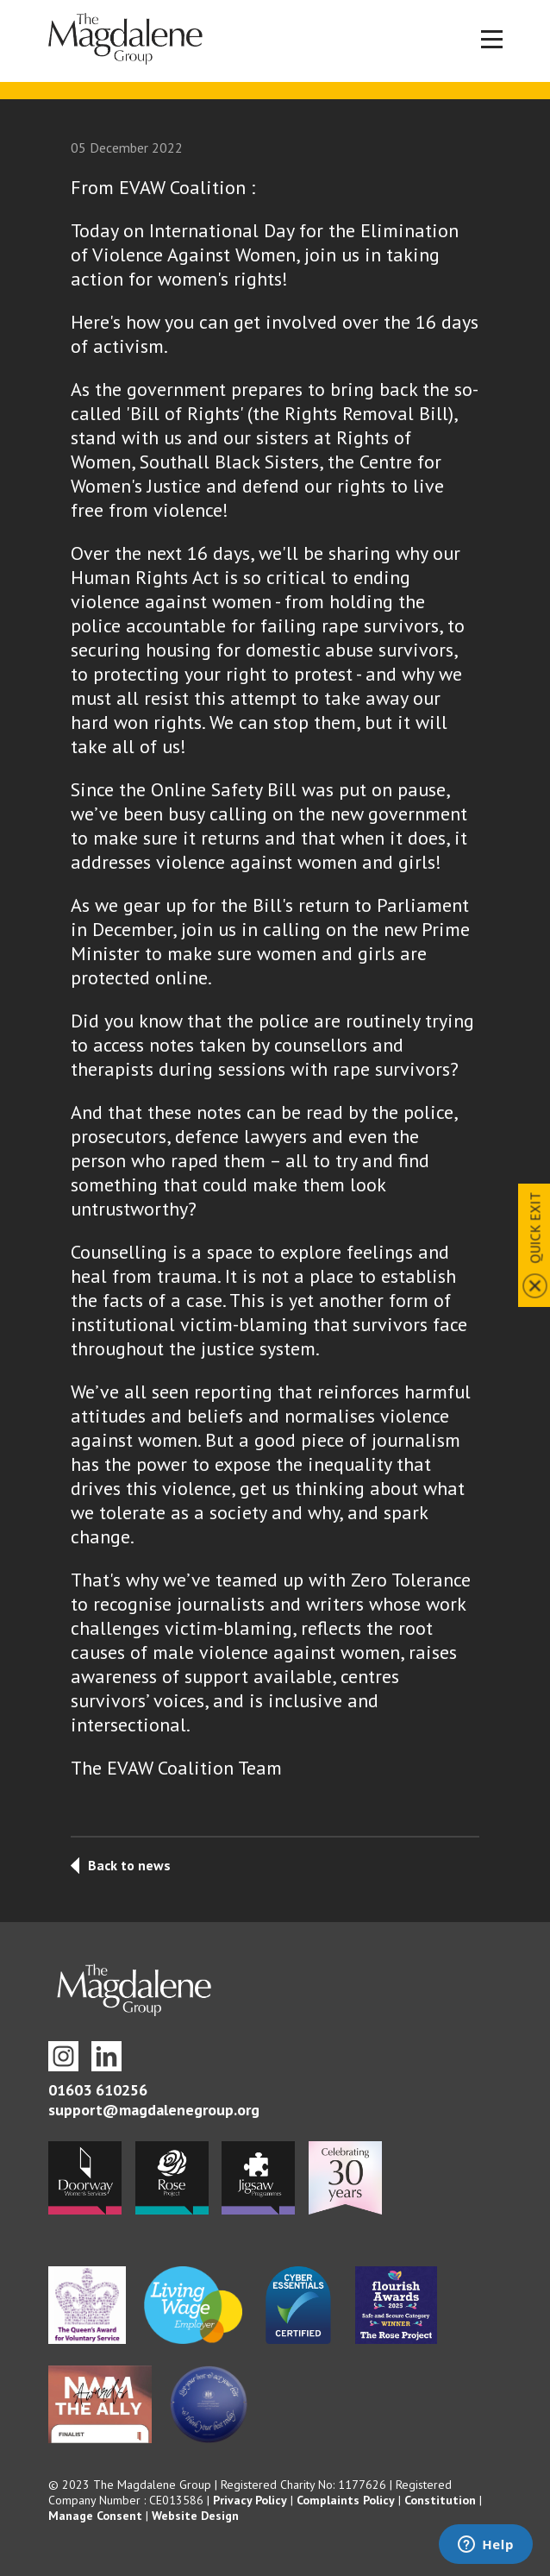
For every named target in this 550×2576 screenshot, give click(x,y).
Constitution (440, 2500)
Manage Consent (95, 2515)
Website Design (195, 2515)
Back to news (129, 1865)
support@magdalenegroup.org (153, 2110)
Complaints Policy (346, 2500)
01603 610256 (97, 2090)
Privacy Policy (250, 2500)
